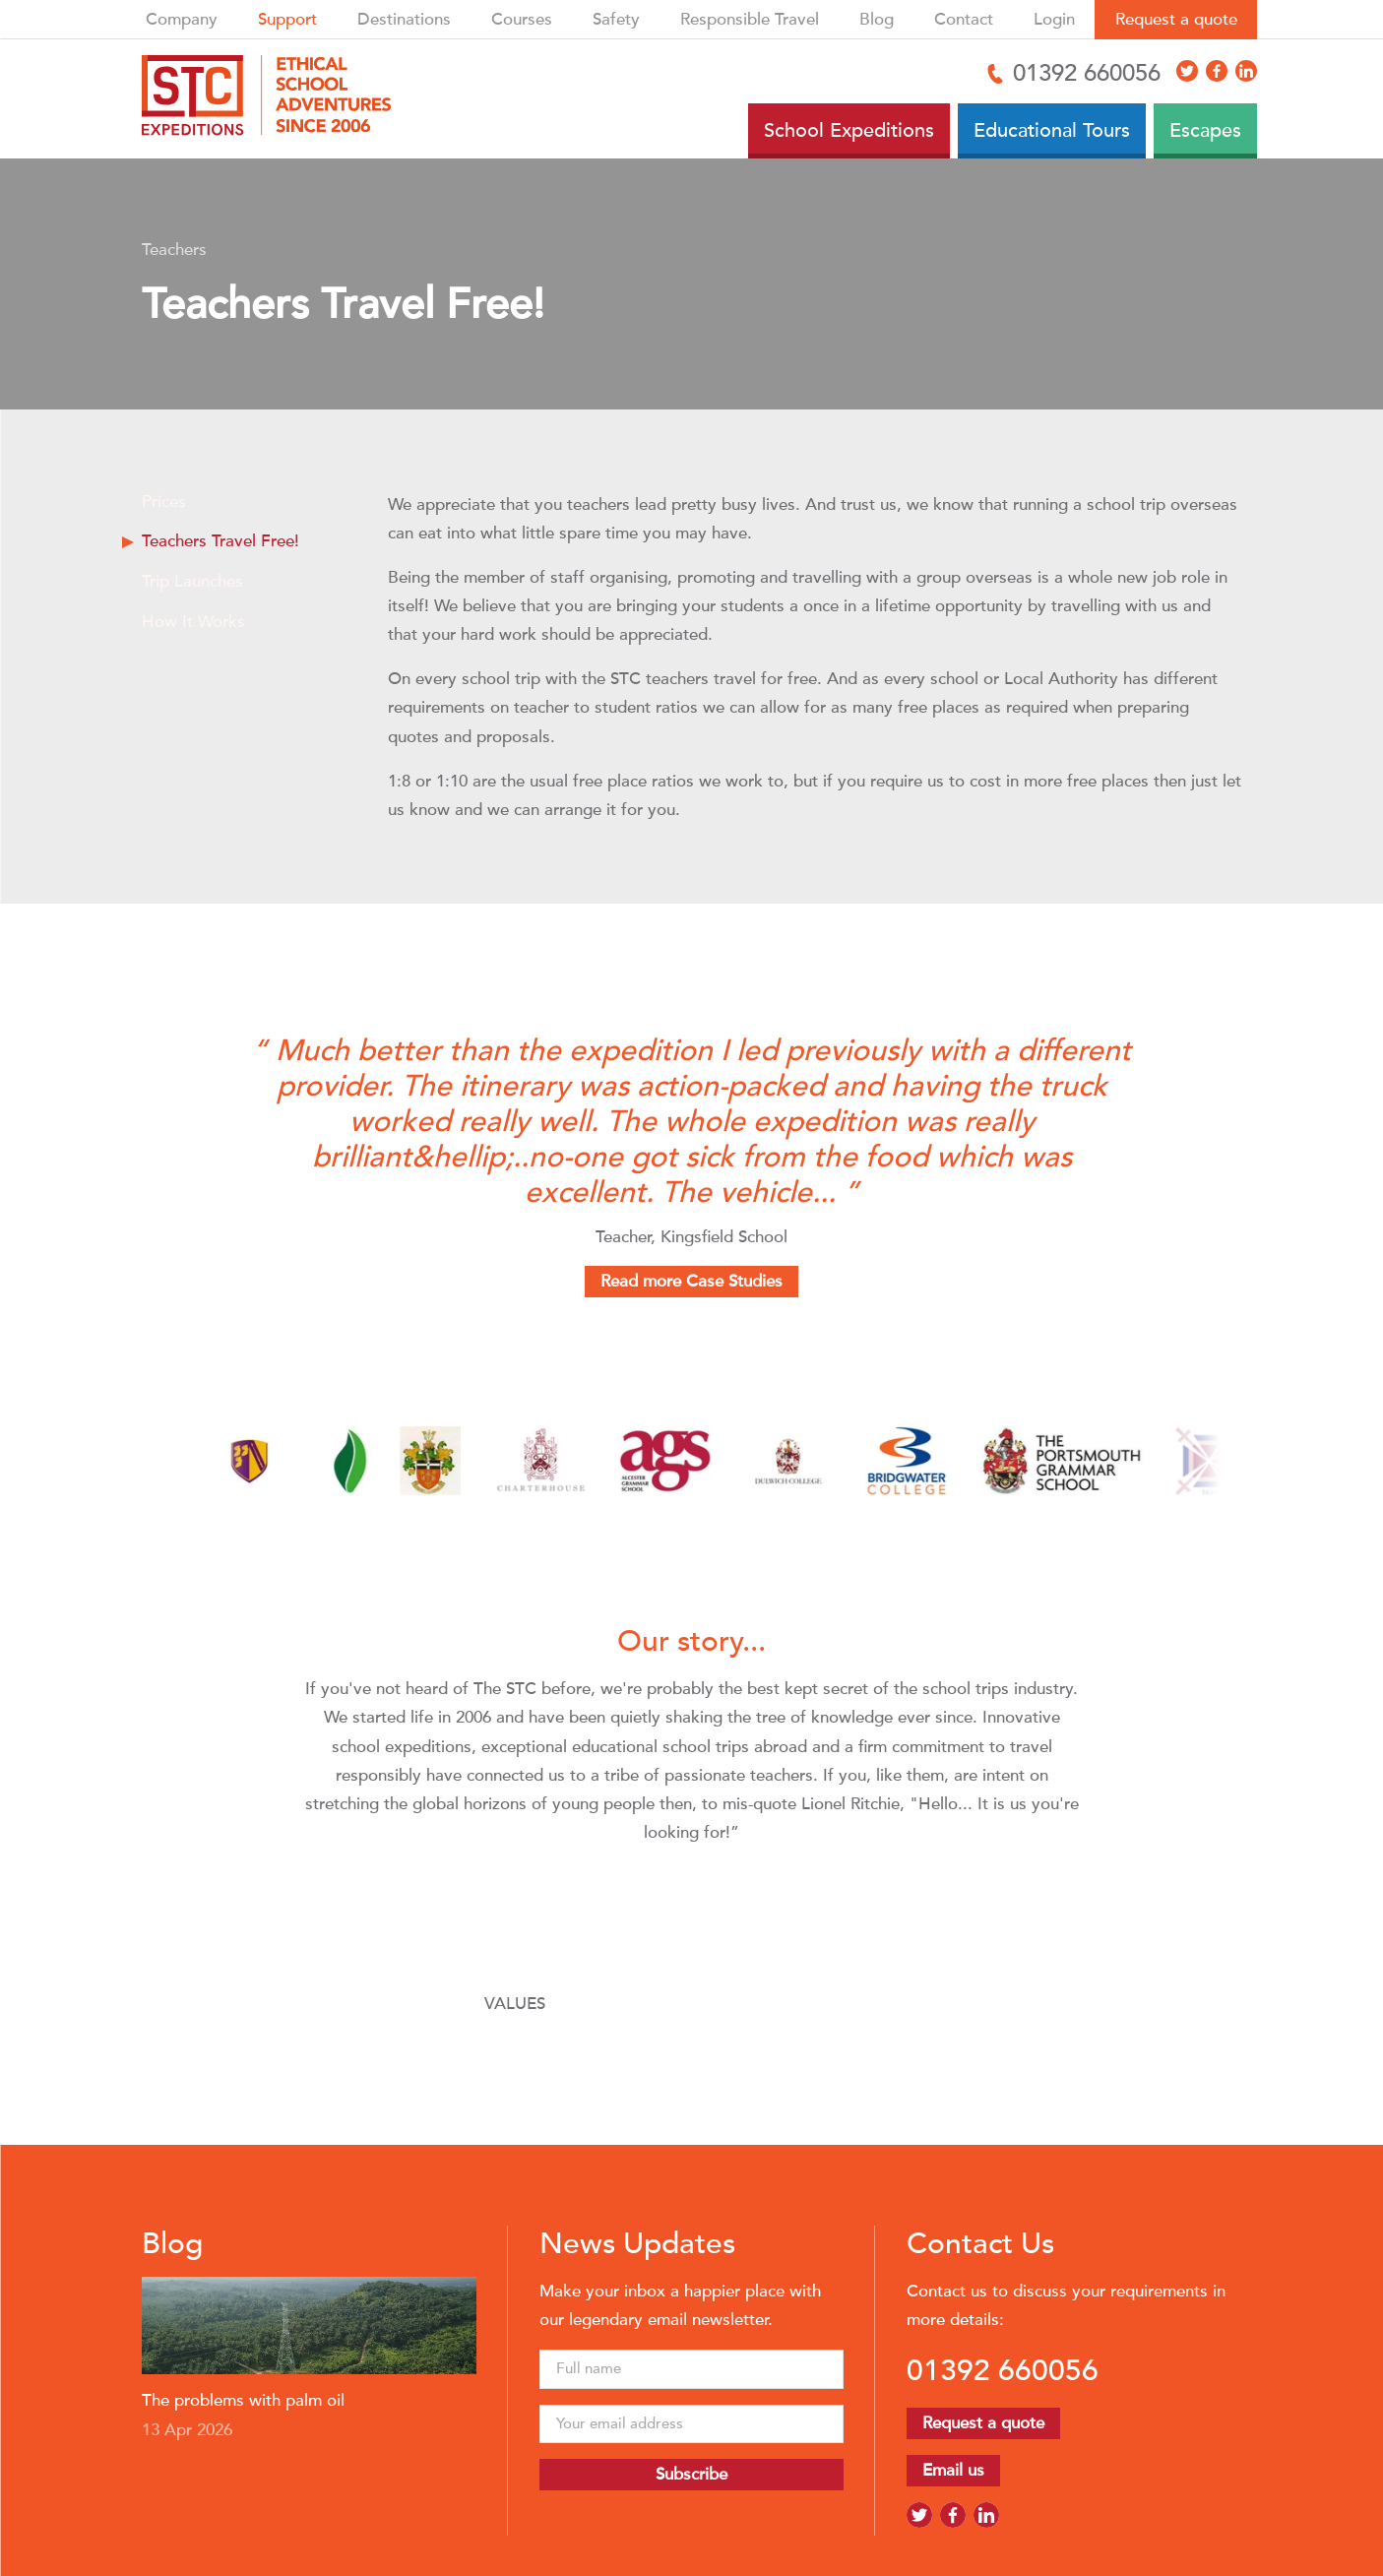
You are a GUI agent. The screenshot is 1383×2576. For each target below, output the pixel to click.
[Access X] (1187, 71)
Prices (164, 501)
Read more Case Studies (691, 1281)
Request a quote (1176, 19)
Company (182, 19)
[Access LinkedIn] (1246, 71)
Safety (616, 19)
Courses (521, 19)
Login (1054, 19)
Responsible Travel (749, 19)
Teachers (174, 249)
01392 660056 (1003, 2370)
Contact (963, 19)
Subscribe (691, 2474)
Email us (953, 2470)
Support (287, 19)
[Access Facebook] (1216, 71)
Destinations (404, 19)
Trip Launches (192, 581)
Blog (876, 19)
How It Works (193, 621)
